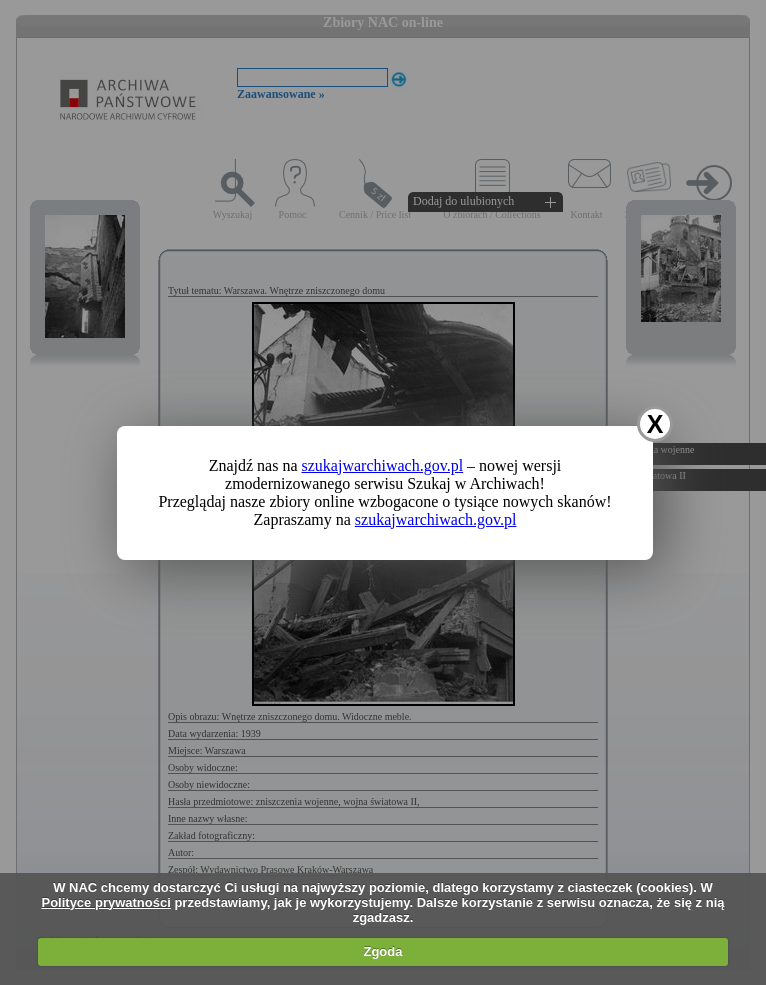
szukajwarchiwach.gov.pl (383, 465)
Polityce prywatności (105, 902)
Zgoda (382, 951)
